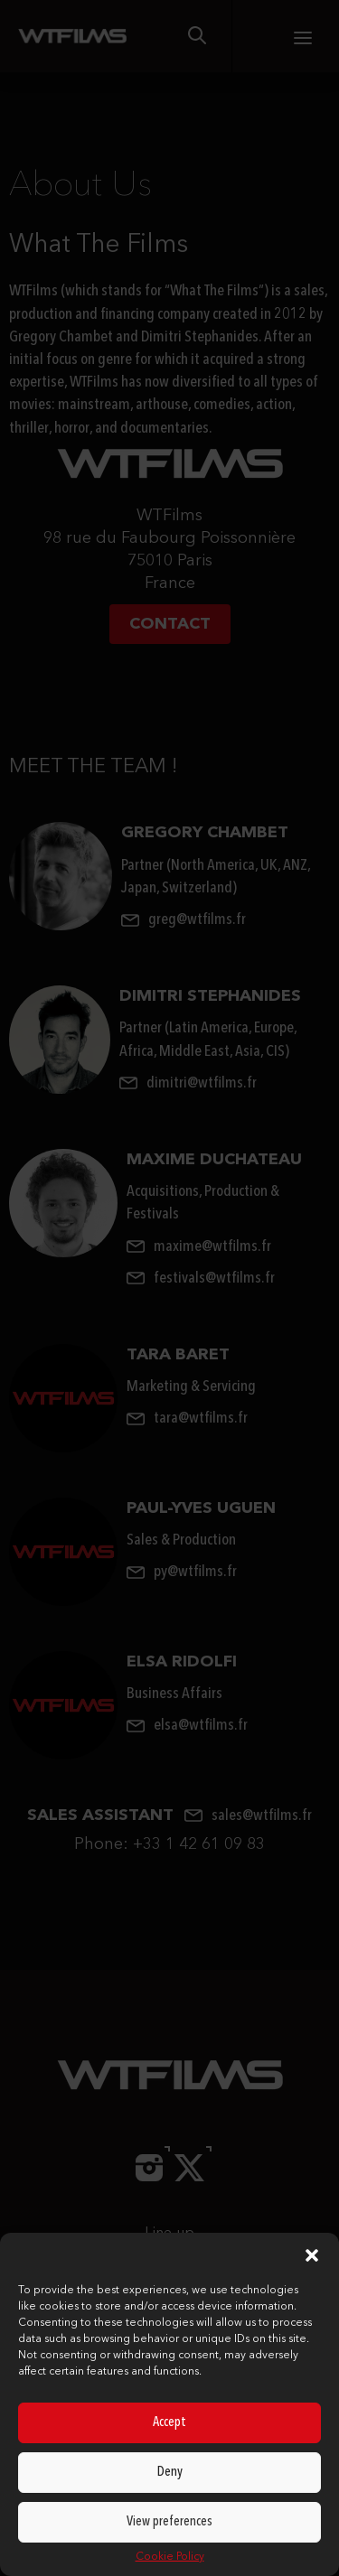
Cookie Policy (170, 2557)
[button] (312, 2255)
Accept (169, 2423)
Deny (170, 2472)
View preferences (169, 2522)
